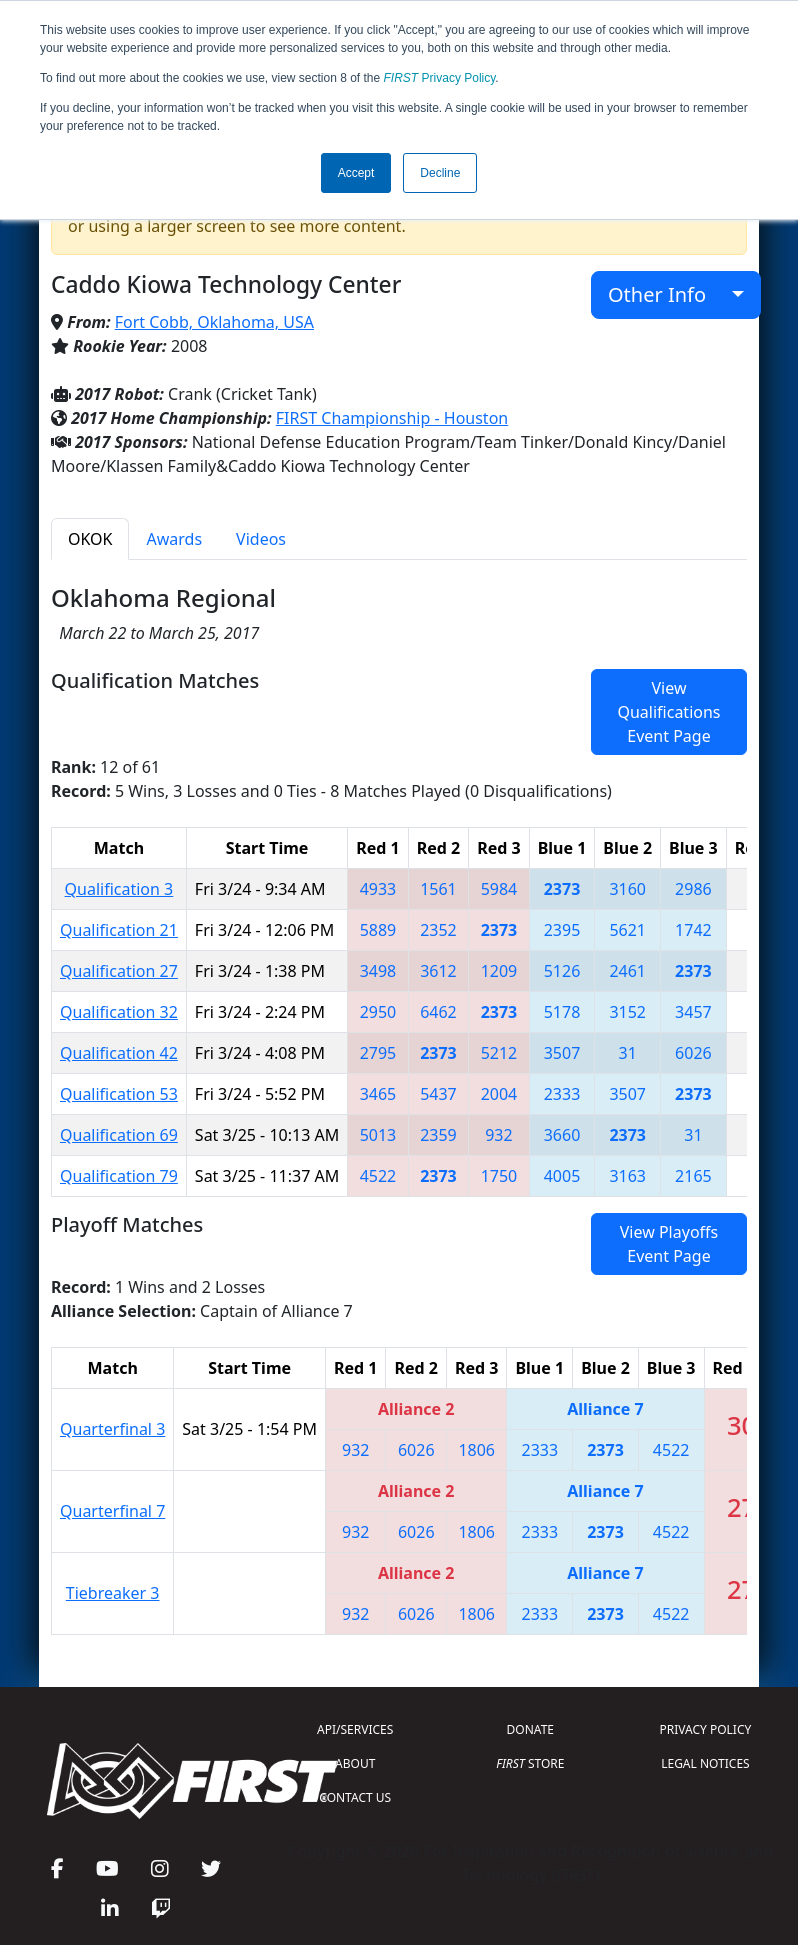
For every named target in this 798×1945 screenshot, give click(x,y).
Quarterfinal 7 (112, 1511)
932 (498, 1135)
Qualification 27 (119, 971)
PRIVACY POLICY (706, 1729)
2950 (378, 1012)
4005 (562, 1176)
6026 (693, 1053)
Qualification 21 (119, 930)
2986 (693, 889)
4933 (378, 889)
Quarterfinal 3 (112, 1429)
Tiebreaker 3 (113, 1593)
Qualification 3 (119, 889)
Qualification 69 (119, 1135)
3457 (693, 1012)
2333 (562, 1094)
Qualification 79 (119, 1176)
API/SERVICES (355, 1729)
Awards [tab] (174, 539)
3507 (562, 1053)
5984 (499, 889)
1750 (499, 1176)
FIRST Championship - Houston (392, 418)
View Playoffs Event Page (669, 1244)
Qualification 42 (119, 1053)
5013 (378, 1135)
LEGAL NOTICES (705, 1763)
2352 (438, 930)
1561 (438, 889)
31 (628, 1053)
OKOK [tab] (90, 539)
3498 (378, 971)
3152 (627, 1012)
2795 (378, 1053)
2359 (438, 1135)
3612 (438, 971)
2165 (693, 1176)
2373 (562, 889)
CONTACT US (355, 1797)
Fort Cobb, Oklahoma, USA (214, 322)
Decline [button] (440, 173)
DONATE (530, 1729)
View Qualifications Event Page (668, 712)
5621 (627, 930)
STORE (530, 1763)
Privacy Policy (440, 78)
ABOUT (355, 1763)
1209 (499, 971)
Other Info (667, 294)
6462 (438, 1012)
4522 (378, 1176)
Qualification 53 (119, 1094)
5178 (562, 1012)
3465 (378, 1094)
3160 (627, 889)
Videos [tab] (261, 539)
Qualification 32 (119, 1012)
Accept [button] (356, 173)
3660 (562, 1135)
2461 (627, 971)
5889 (378, 930)
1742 (693, 930)
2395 (562, 930)
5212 (499, 1053)
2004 (499, 1094)
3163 (627, 1176)
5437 (438, 1094)
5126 (562, 971)
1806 (476, 1450)
